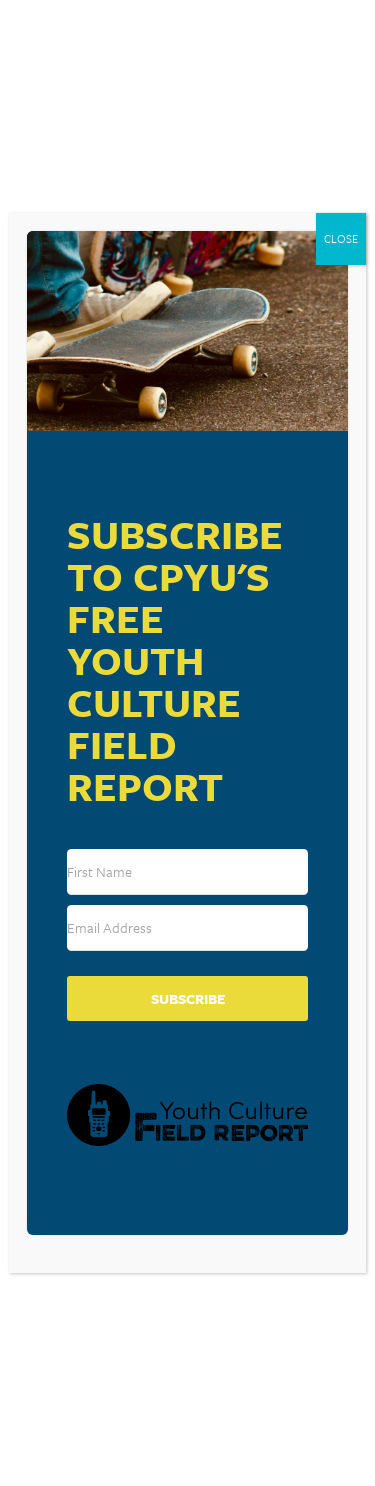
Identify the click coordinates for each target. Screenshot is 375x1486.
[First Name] (187, 872)
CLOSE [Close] (341, 238)
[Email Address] (187, 928)
